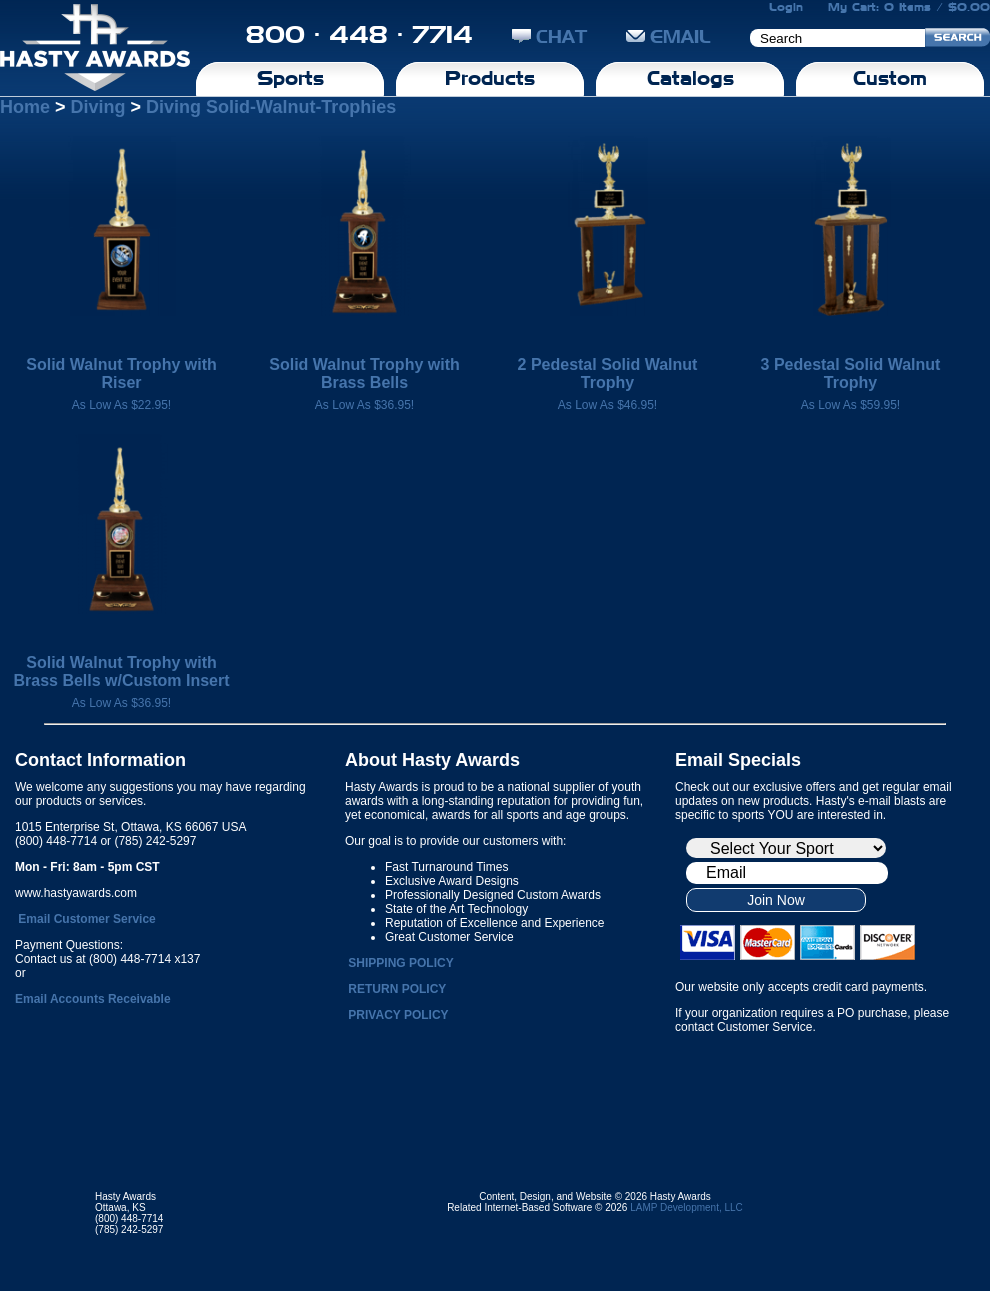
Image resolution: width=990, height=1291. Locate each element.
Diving (98, 107)
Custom (890, 78)
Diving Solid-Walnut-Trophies (271, 107)
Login (786, 7)
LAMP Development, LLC (686, 1207)
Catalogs (690, 78)
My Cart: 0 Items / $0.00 (909, 7)
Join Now (776, 900)
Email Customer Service (86, 919)
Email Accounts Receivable (93, 999)
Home (25, 107)
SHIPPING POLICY (400, 963)
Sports (290, 78)
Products (490, 78)
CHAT (549, 36)
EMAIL (668, 36)
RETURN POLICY (397, 989)
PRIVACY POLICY (398, 1015)
